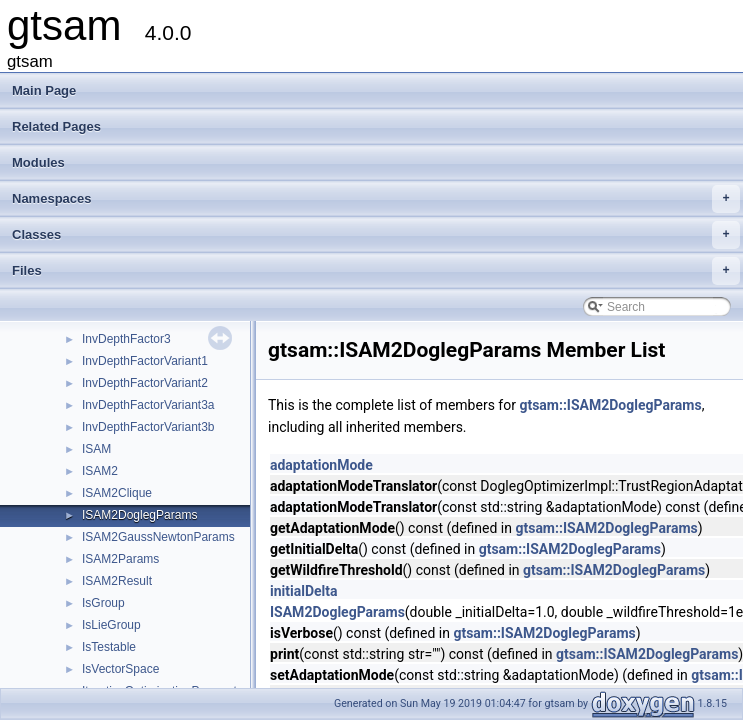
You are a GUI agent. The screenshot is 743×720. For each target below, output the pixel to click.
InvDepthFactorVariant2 (145, 383)
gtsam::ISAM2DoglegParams (610, 405)
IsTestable (109, 647)
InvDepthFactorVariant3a (148, 405)
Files (376, 271)
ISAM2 (100, 471)
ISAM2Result (117, 581)
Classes (376, 235)
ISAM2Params (120, 559)
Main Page (44, 90)
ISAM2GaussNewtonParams (158, 537)
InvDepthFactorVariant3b (148, 427)
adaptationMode (321, 465)
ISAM (96, 449)
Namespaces (376, 199)
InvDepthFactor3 (126, 339)
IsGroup (103, 603)
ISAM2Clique (117, 493)
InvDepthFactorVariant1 (145, 361)
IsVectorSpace (120, 669)
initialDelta (304, 591)
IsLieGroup (111, 625)
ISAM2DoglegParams (139, 515)
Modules (38, 162)
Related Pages (56, 126)
